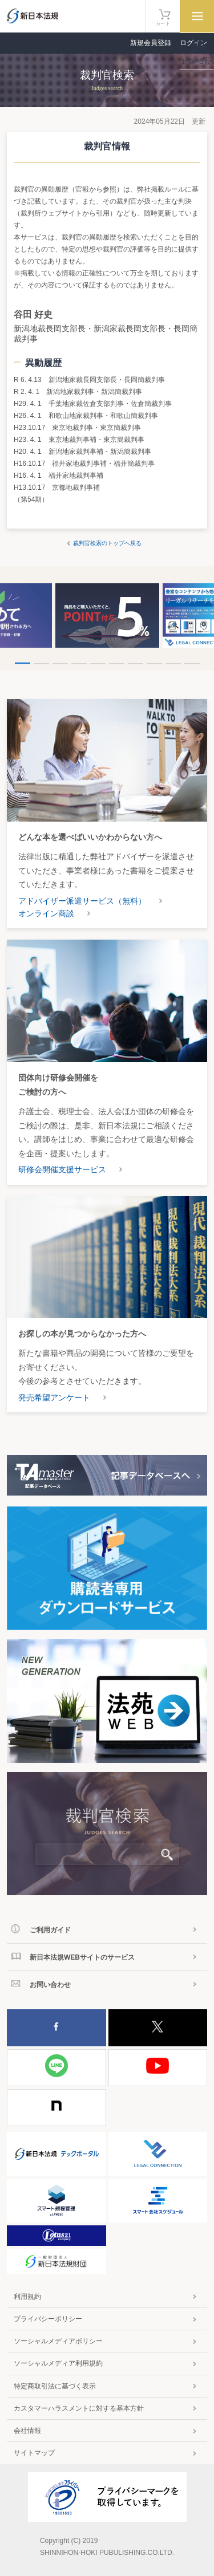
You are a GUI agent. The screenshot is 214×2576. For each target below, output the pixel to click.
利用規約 (27, 2297)
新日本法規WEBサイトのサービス (82, 1957)
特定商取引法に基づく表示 (55, 2386)
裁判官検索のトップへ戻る (107, 543)
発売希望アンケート (54, 1397)
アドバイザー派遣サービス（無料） (82, 900)
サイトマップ (34, 2453)
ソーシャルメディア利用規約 (58, 2363)
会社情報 (27, 2431)
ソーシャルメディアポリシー (58, 2341)
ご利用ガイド (50, 1930)
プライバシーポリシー (48, 2319)
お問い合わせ (50, 1985)
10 (192, 663)
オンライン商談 (46, 913)
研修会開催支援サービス (62, 1169)
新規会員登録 (150, 43)
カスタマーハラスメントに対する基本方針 (79, 2408)
